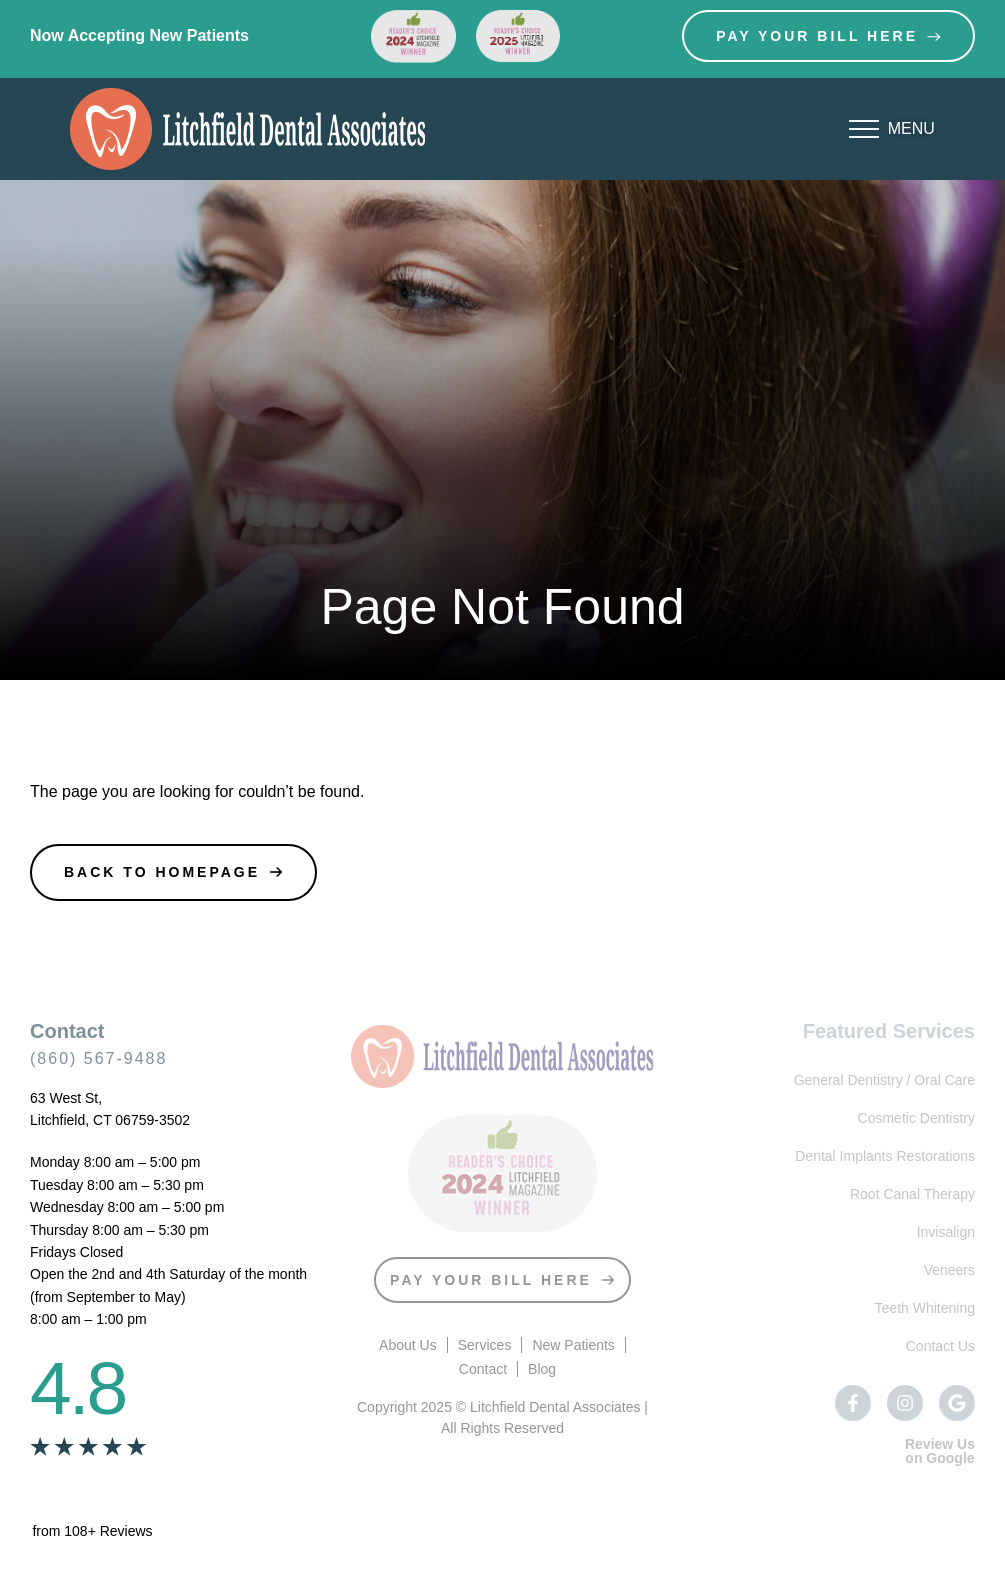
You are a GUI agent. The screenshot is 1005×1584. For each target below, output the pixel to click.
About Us (408, 1345)
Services (485, 1345)
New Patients (573, 1345)
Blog (542, 1369)
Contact (483, 1369)
